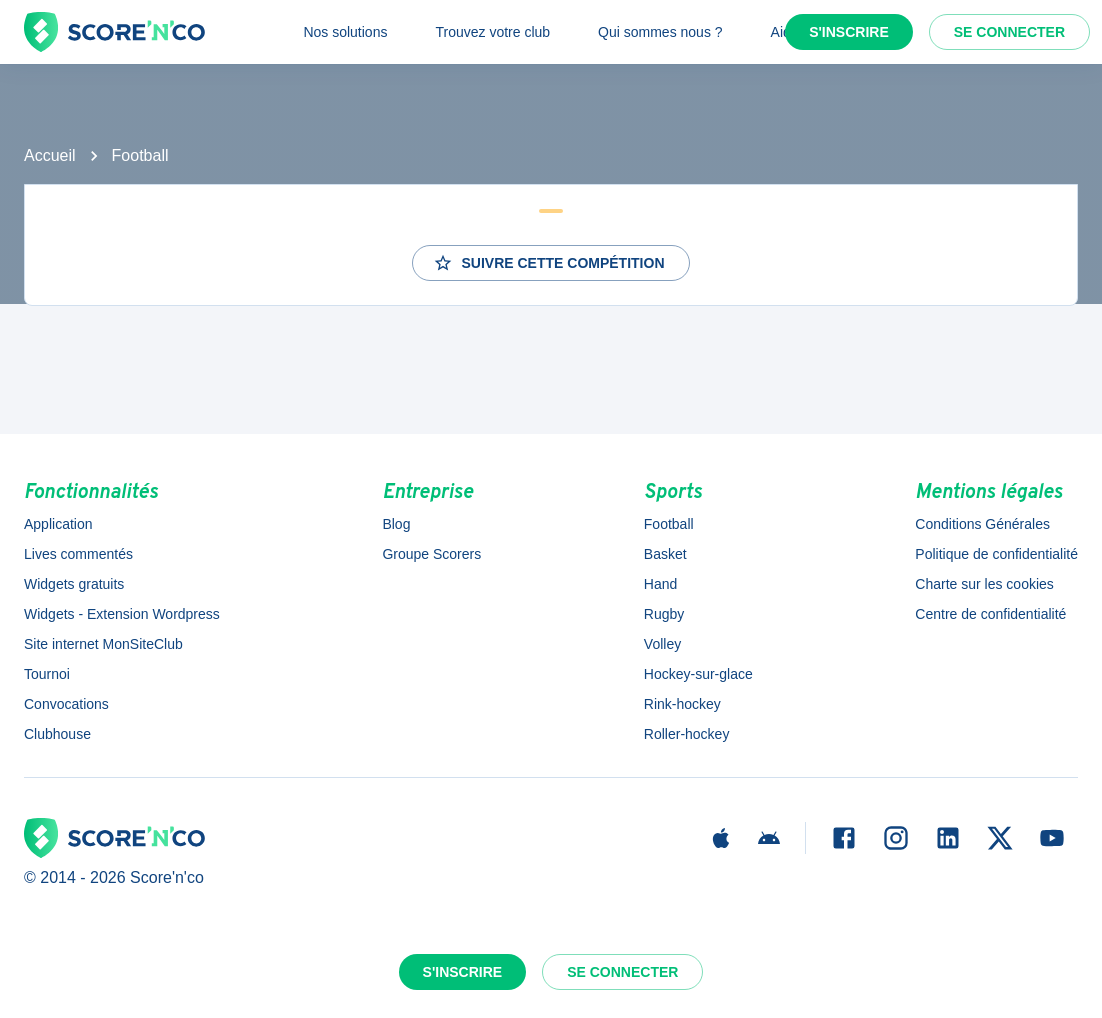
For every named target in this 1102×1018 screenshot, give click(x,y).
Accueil (50, 155)
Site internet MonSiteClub (103, 644)
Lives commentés (78, 554)
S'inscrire (849, 32)
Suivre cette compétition (548, 263)
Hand (660, 584)
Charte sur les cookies (984, 584)
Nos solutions (345, 32)
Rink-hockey (682, 704)
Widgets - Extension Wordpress (122, 614)
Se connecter (1009, 32)
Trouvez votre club (492, 32)
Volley (662, 644)
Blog (396, 524)
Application (58, 524)
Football (140, 155)
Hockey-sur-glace (698, 674)
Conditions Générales (982, 524)
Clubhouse (57, 734)
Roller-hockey (687, 734)
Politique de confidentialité (996, 554)
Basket (665, 554)
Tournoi (47, 674)
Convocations (66, 704)
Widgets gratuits (74, 584)
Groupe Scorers (431, 554)
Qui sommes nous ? (660, 32)
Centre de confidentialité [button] (990, 614)
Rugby (664, 614)
